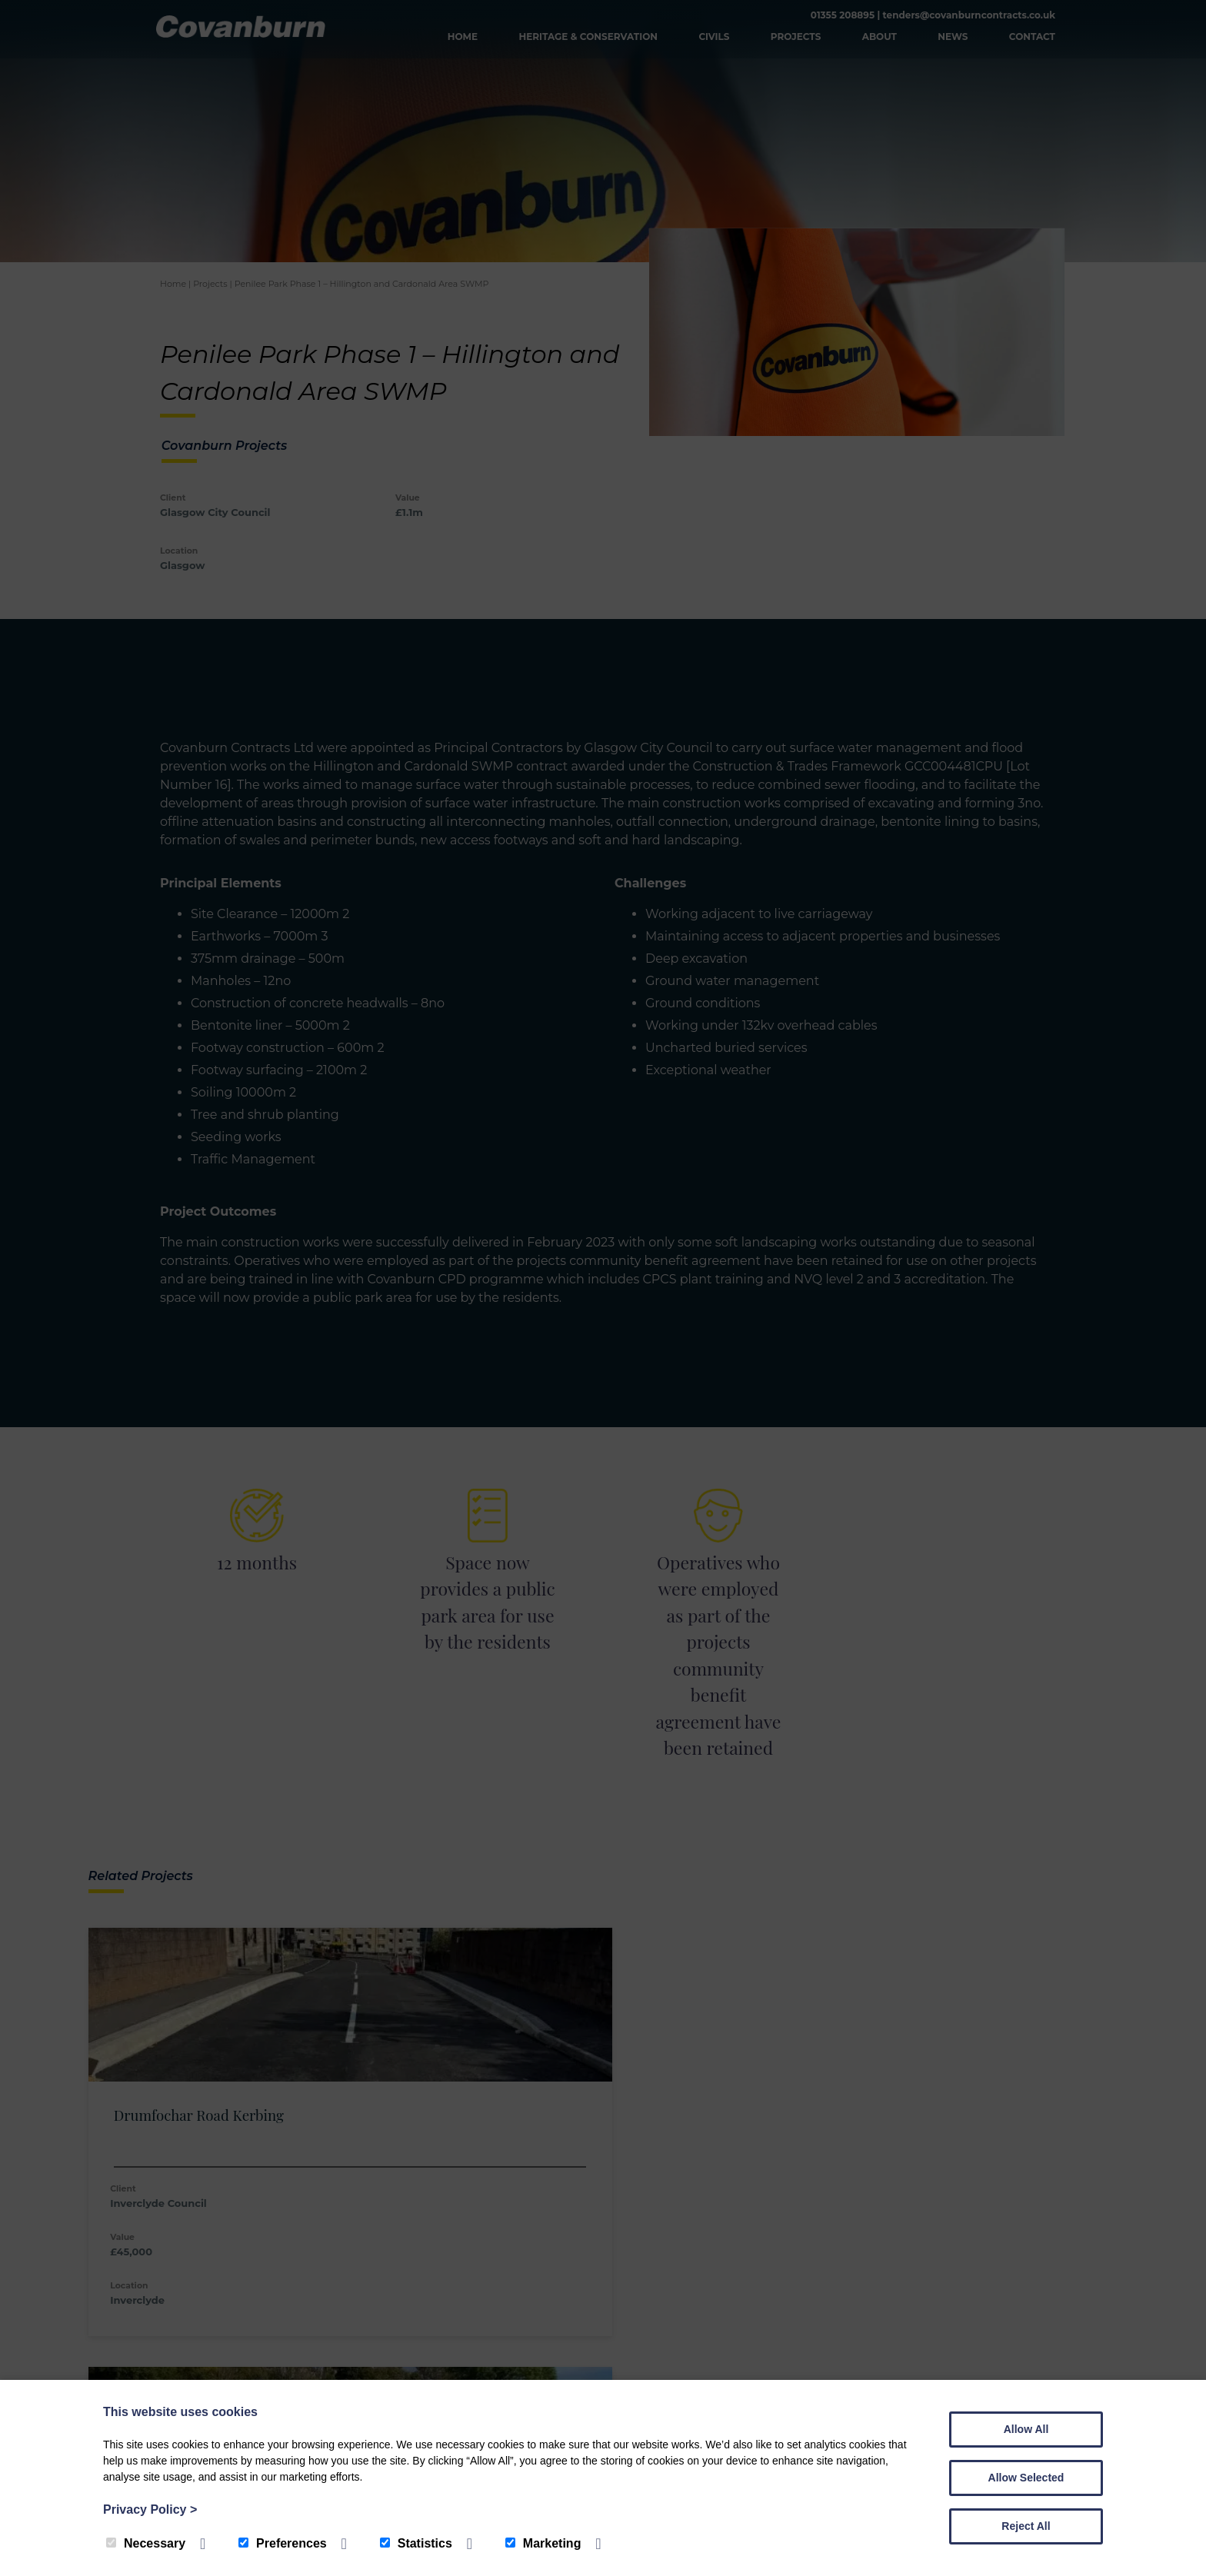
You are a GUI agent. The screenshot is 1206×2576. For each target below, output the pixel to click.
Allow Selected (1026, 2477)
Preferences (282, 2543)
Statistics (416, 2543)
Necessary (145, 2543)
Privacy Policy (150, 2509)
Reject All (1025, 2526)
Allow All (1026, 2429)
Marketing (543, 2543)
